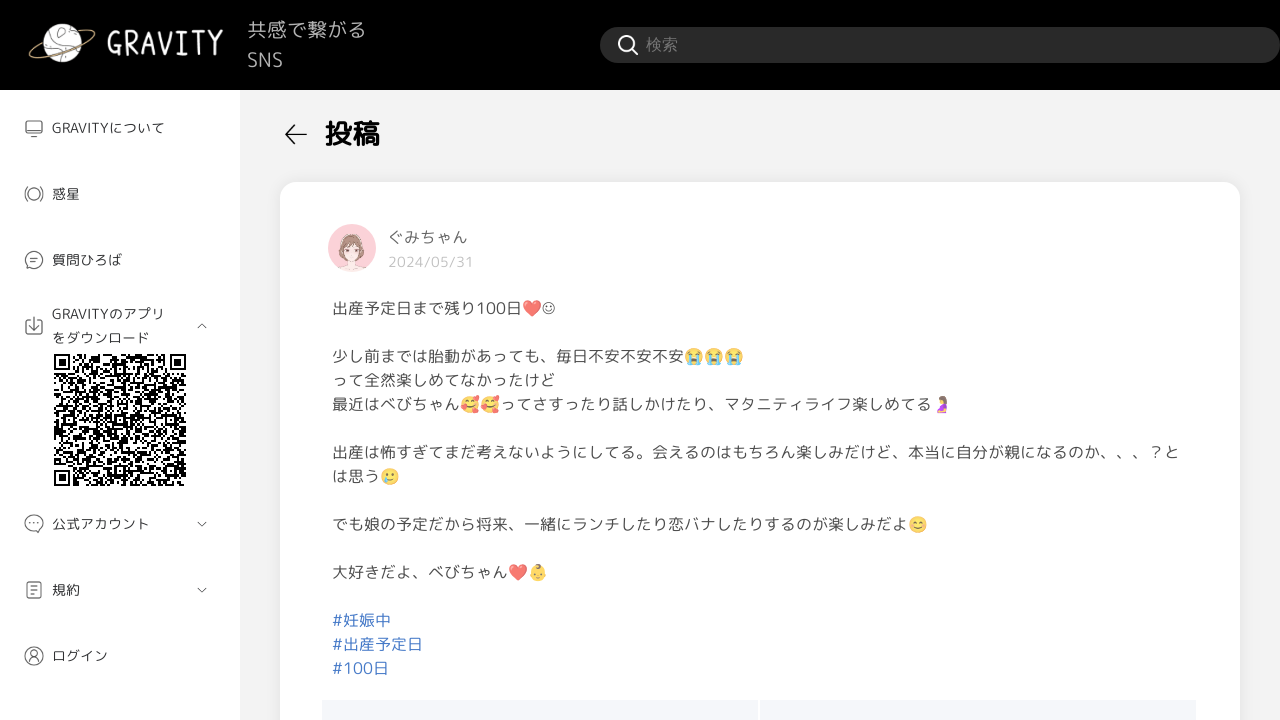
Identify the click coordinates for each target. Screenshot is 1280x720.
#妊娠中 (361, 620)
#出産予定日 (377, 644)
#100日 (360, 668)
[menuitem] (120, 128)
